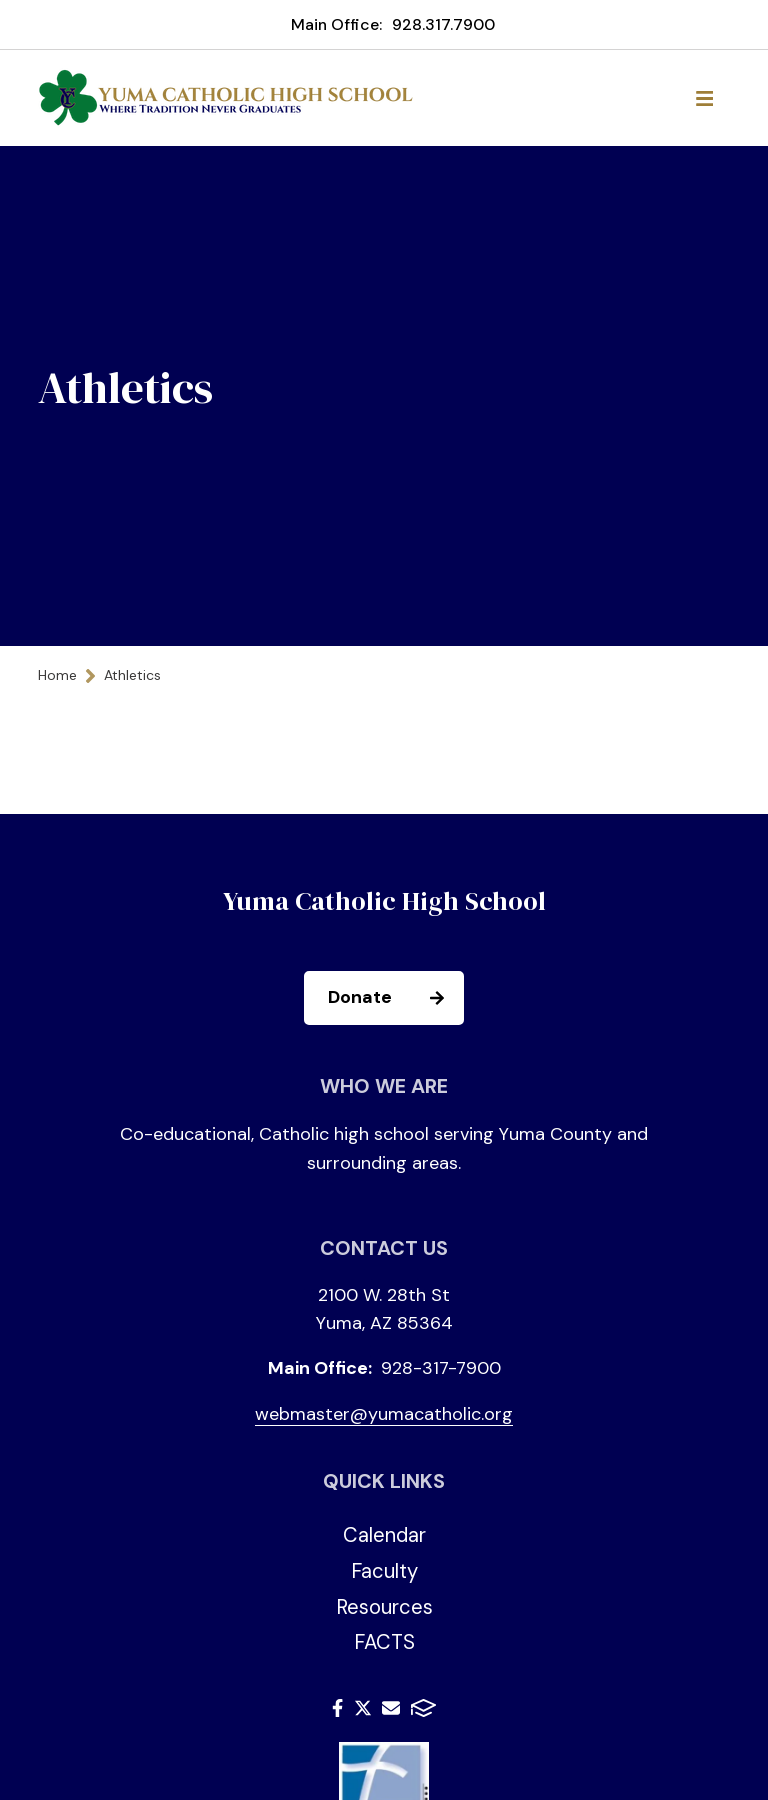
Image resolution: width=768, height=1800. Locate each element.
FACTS (384, 1642)
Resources (384, 1607)
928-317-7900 (441, 1368)
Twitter (363, 1708)
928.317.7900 (443, 24)
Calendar (384, 1535)
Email (391, 1708)
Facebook (337, 1708)
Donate (395, 998)
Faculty (384, 1571)
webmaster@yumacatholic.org (384, 1414)
